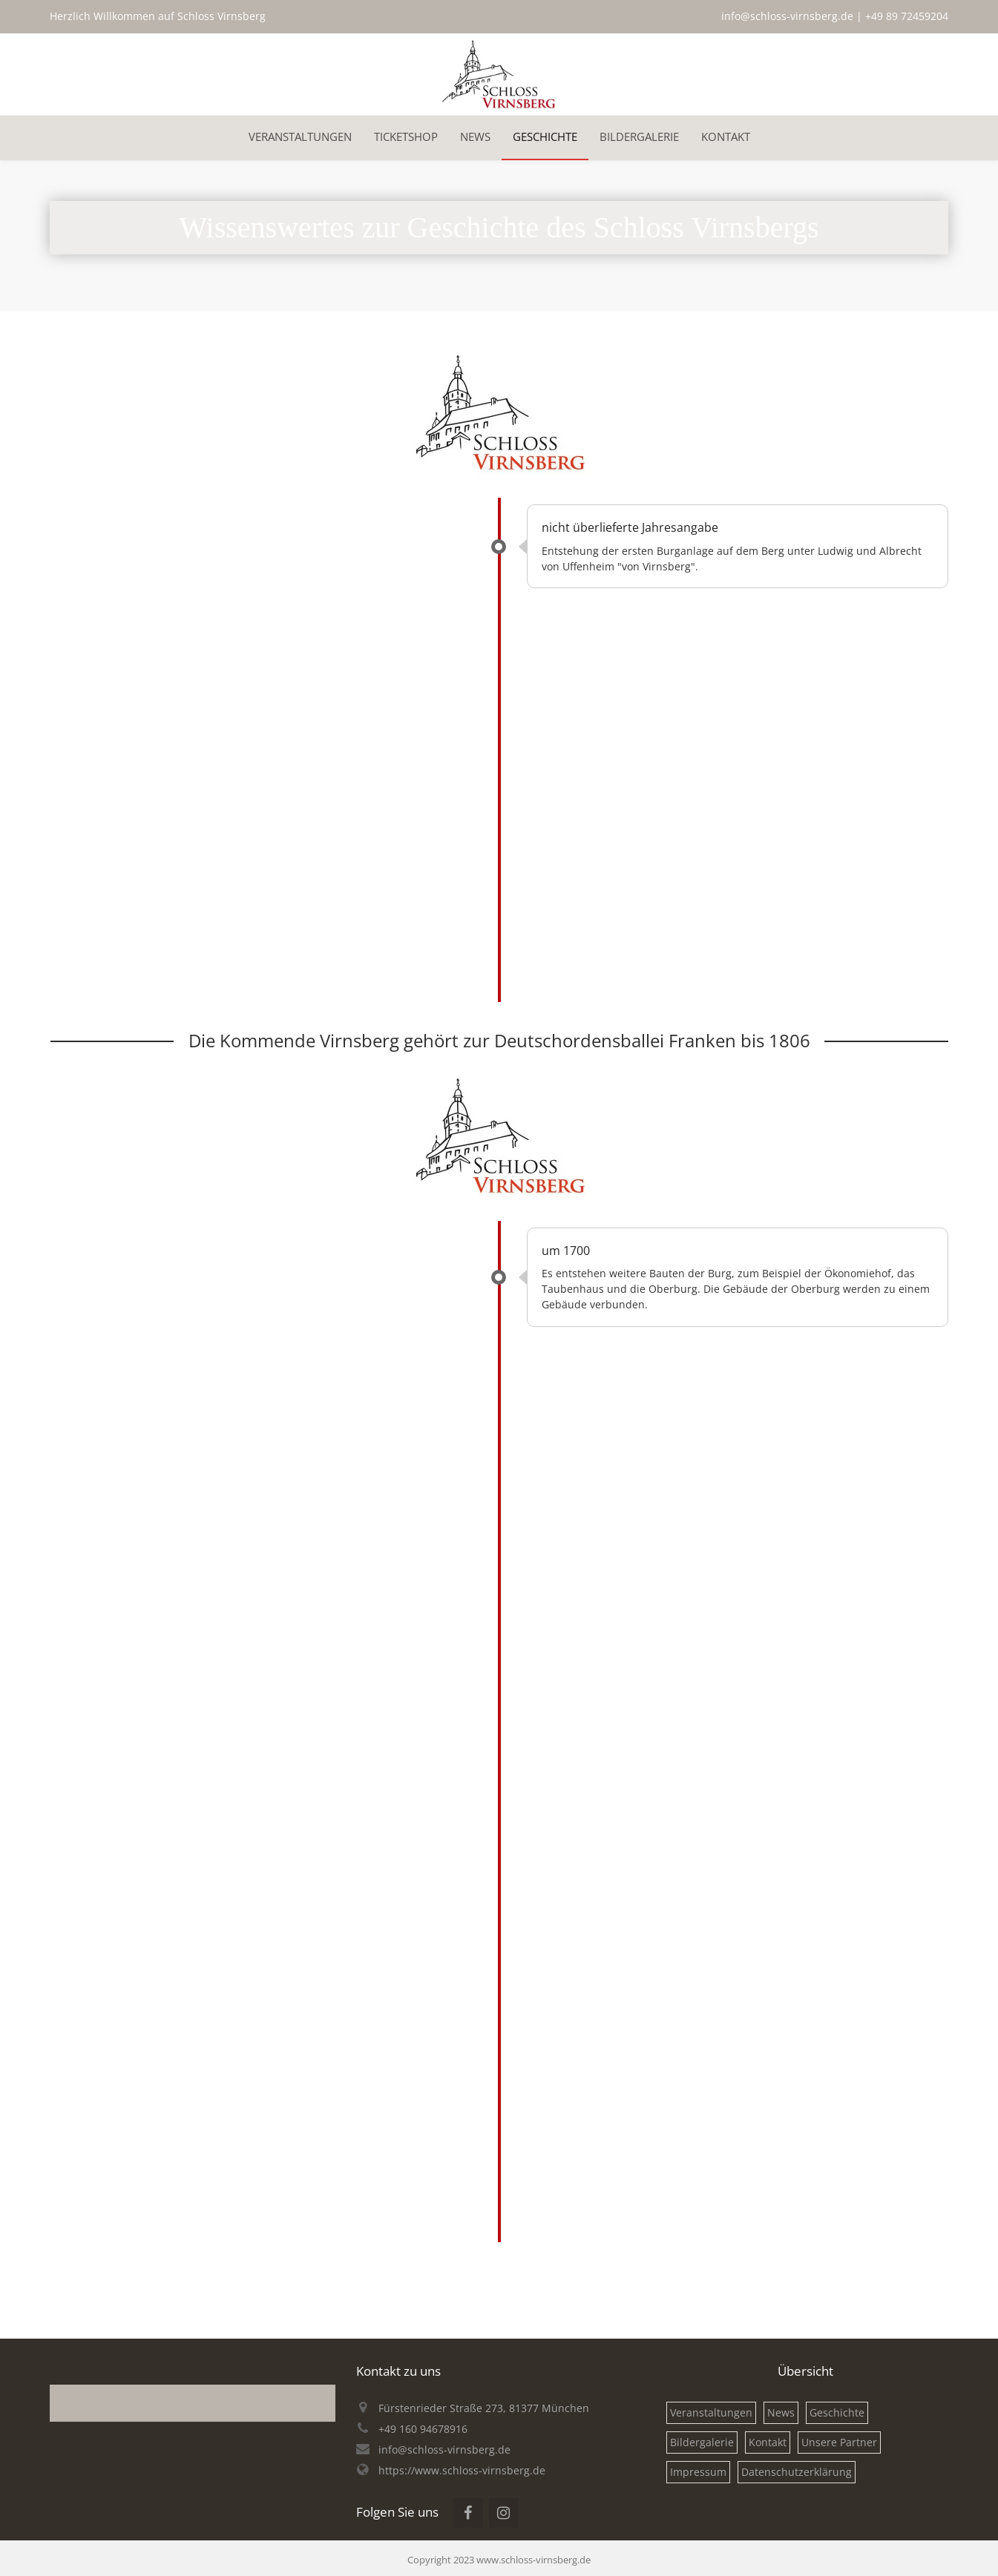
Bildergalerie (702, 2442)
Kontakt (768, 2442)
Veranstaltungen (711, 2412)
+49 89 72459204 (906, 16)
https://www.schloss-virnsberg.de (461, 2470)
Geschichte (837, 2412)
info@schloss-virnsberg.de (787, 16)
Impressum (698, 2472)
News (781, 2412)
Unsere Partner (839, 2442)
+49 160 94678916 (422, 2429)
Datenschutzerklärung (796, 2472)
